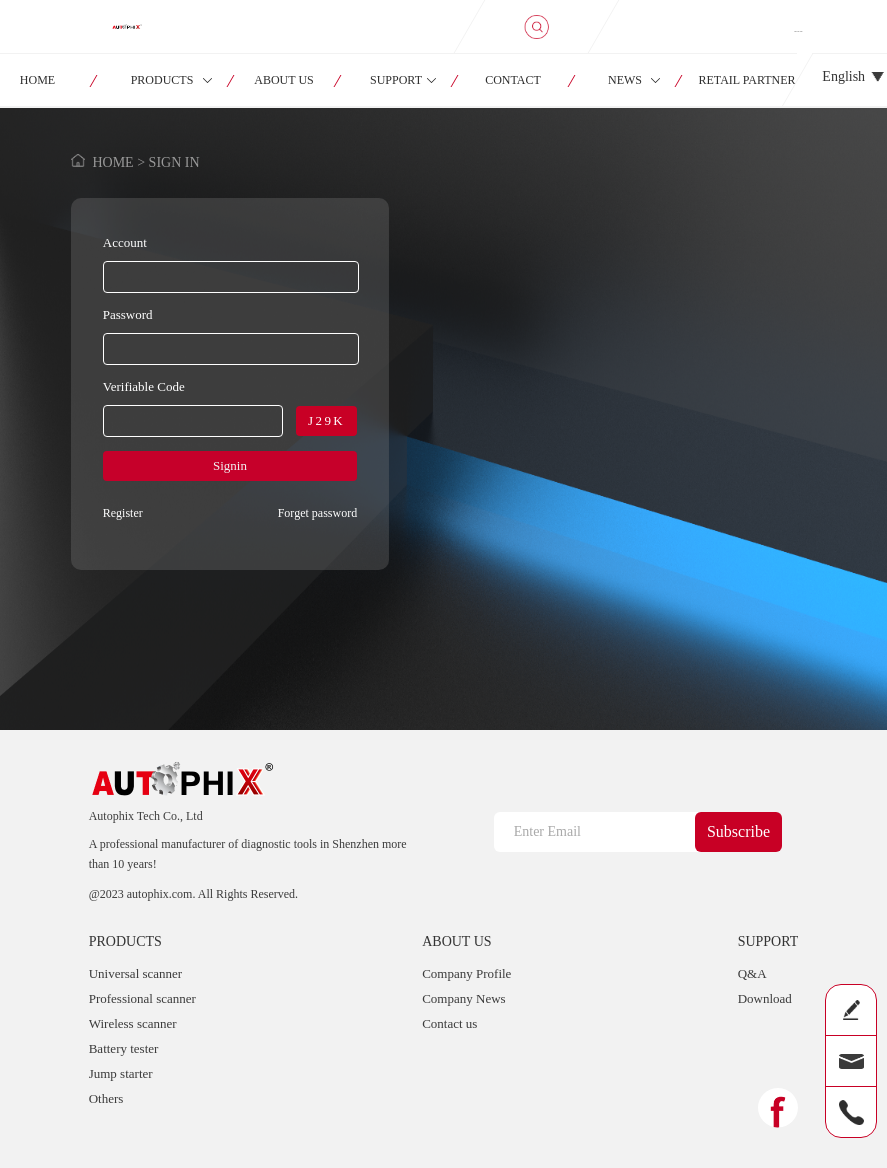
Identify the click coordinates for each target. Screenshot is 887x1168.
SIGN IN (798, 31)
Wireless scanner (133, 1023)
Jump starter (121, 1073)
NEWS (625, 80)
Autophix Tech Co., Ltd (146, 816)
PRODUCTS (162, 80)
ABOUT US (283, 80)
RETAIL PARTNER (747, 80)
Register (123, 513)
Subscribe (738, 831)
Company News (463, 998)
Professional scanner (142, 998)
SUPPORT (396, 80)
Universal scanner (136, 973)
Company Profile (466, 973)
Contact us (449, 1023)
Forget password (317, 513)
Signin (230, 465)
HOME (112, 162)
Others (106, 1098)
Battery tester (124, 1048)
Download (765, 998)
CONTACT (513, 80)
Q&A (752, 973)
